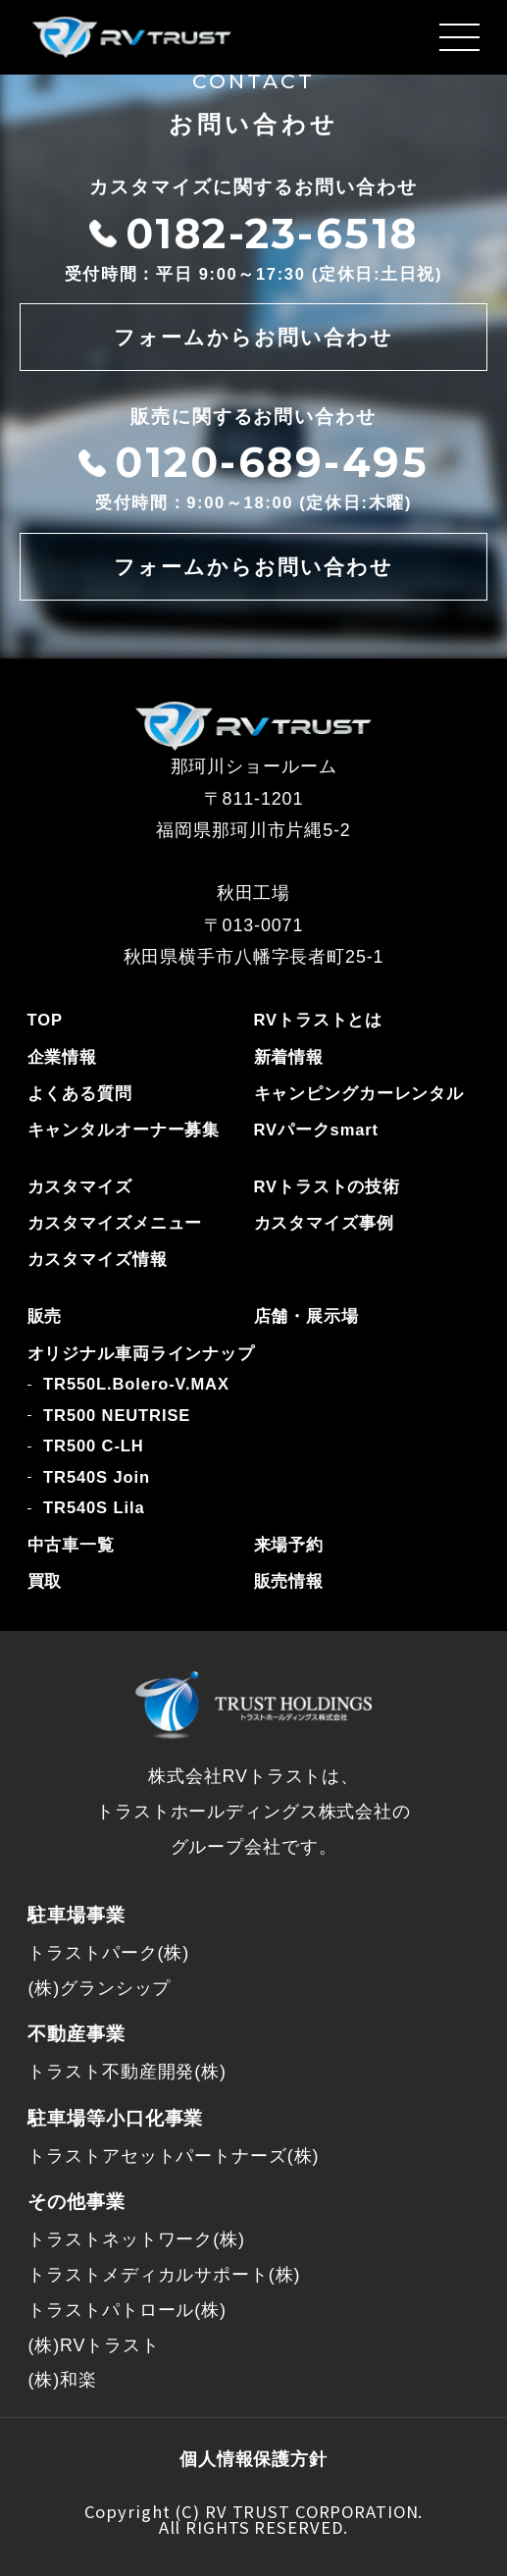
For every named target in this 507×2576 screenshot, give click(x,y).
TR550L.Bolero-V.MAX (136, 1384)
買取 (45, 1581)
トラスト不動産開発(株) (126, 2071)
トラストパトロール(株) (126, 2310)
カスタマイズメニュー (115, 1223)
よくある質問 (79, 1093)
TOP (45, 1020)
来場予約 (289, 1545)
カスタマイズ (79, 1187)
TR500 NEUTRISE (116, 1415)
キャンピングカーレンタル (359, 1093)
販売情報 (289, 1581)
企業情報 (62, 1057)
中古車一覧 (71, 1545)
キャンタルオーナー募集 (124, 1130)
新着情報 (289, 1057)
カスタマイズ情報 (97, 1259)
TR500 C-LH (93, 1446)
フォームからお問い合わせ (254, 337)
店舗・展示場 (306, 1316)
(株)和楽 (61, 2380)
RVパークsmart (316, 1130)
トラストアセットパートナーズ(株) (173, 2156)
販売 (45, 1316)
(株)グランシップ (99, 1988)
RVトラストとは (318, 1020)
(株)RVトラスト (93, 2345)
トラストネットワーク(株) (135, 2239)
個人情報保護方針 (253, 2459)
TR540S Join (96, 1477)
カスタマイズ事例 (324, 1223)
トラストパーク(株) (108, 1953)
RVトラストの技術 (327, 1187)
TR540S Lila (93, 1507)
